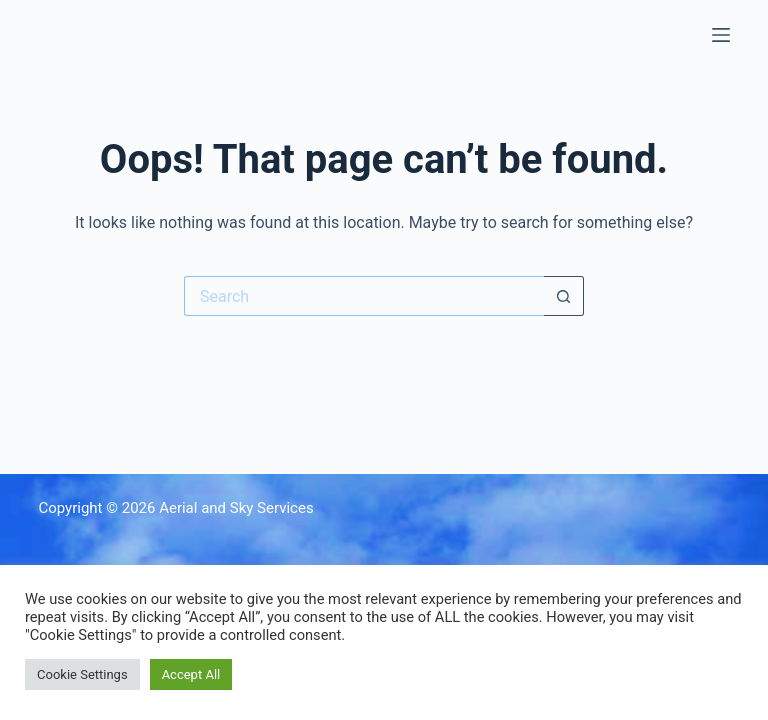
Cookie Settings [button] (82, 674)
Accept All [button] (191, 674)
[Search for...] (364, 296)
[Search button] (564, 296)
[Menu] (721, 35)
